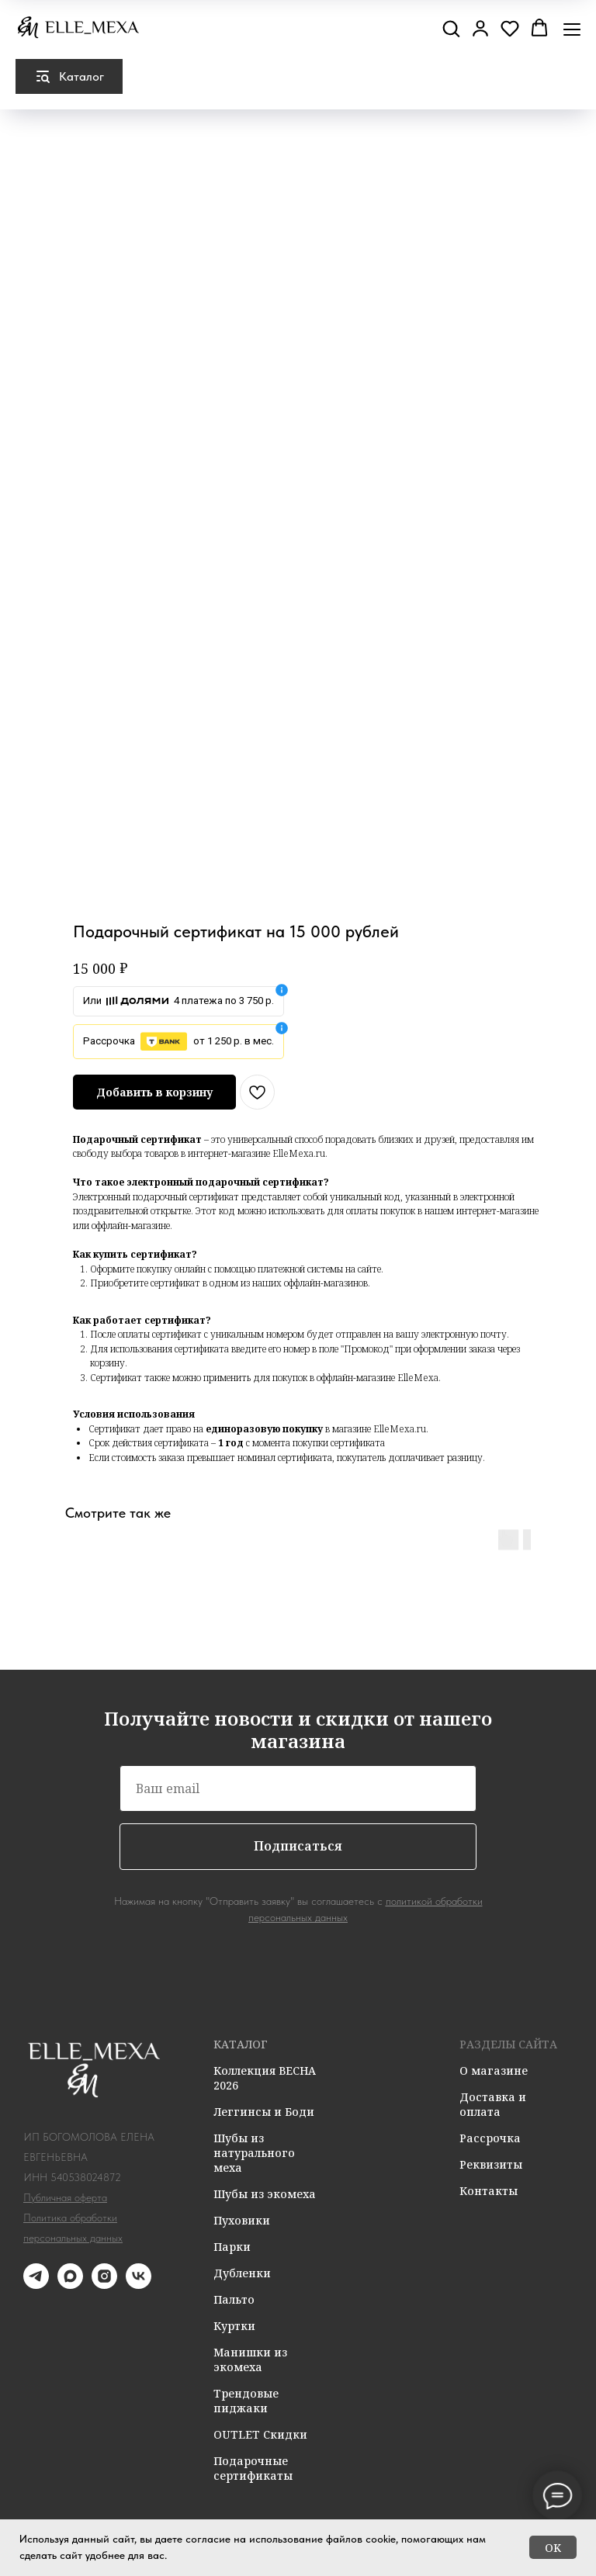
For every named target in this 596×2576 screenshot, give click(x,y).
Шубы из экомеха (264, 2193)
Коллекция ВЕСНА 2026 (264, 2078)
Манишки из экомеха (250, 2359)
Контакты (488, 2190)
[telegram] (36, 2284)
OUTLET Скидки (260, 2434)
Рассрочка (490, 2138)
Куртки (234, 2325)
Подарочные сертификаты (253, 2468)
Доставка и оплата (492, 2104)
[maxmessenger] (70, 2284)
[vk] (138, 2284)
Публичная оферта (65, 2197)
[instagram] (104, 2284)
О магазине (493, 2070)
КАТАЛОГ (240, 2044)
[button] (451, 28)
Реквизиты (490, 2164)
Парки (232, 2246)
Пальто (234, 2299)
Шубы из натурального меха (254, 2153)
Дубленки (242, 2273)
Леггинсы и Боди (263, 2111)
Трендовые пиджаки (246, 2400)
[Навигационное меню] (571, 29)
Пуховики (241, 2220)
